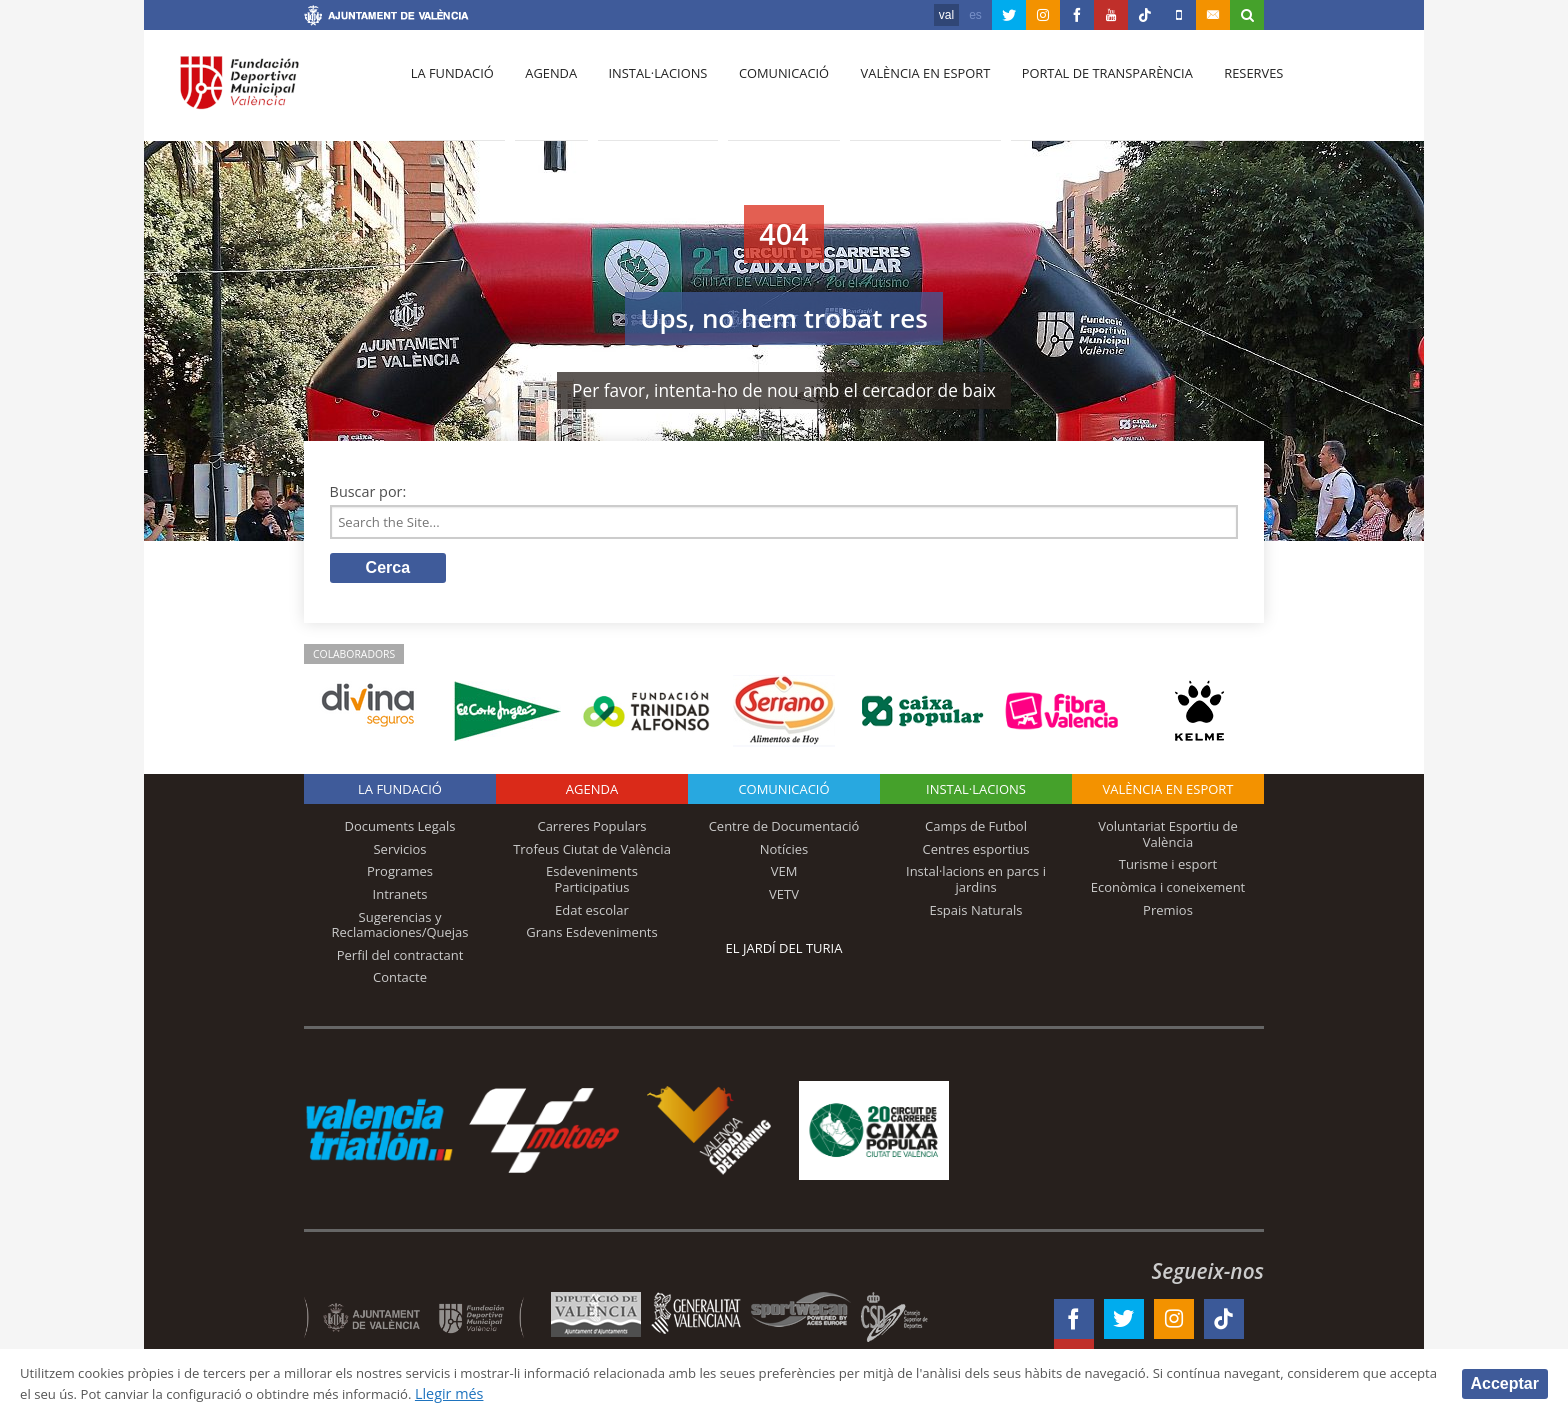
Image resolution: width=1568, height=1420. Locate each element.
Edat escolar (592, 914)
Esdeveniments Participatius (592, 884)
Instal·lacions (646, 91)
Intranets (400, 898)
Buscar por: (368, 491)
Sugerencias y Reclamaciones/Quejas (400, 929)
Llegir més (654, 1393)
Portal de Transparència (1083, 91)
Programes (400, 876)
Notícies (784, 853)
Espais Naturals (975, 914)
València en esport (905, 91)
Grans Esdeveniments (591, 937)
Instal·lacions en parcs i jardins (976, 884)
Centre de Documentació (784, 831)
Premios (1168, 914)
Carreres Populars (591, 831)
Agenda (544, 91)
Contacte (400, 982)
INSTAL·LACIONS (976, 794)
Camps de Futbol (976, 831)
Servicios (399, 853)
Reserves (1226, 91)
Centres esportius (976, 853)
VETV (784, 898)
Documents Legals (400, 831)
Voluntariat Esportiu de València (1168, 839)
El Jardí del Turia (784, 953)
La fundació (450, 91)
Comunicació (767, 91)
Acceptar (1505, 1382)
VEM (784, 876)
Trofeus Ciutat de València (592, 853)
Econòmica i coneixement (1168, 891)
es (975, 15)
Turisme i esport (1168, 869)
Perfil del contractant (400, 959)
